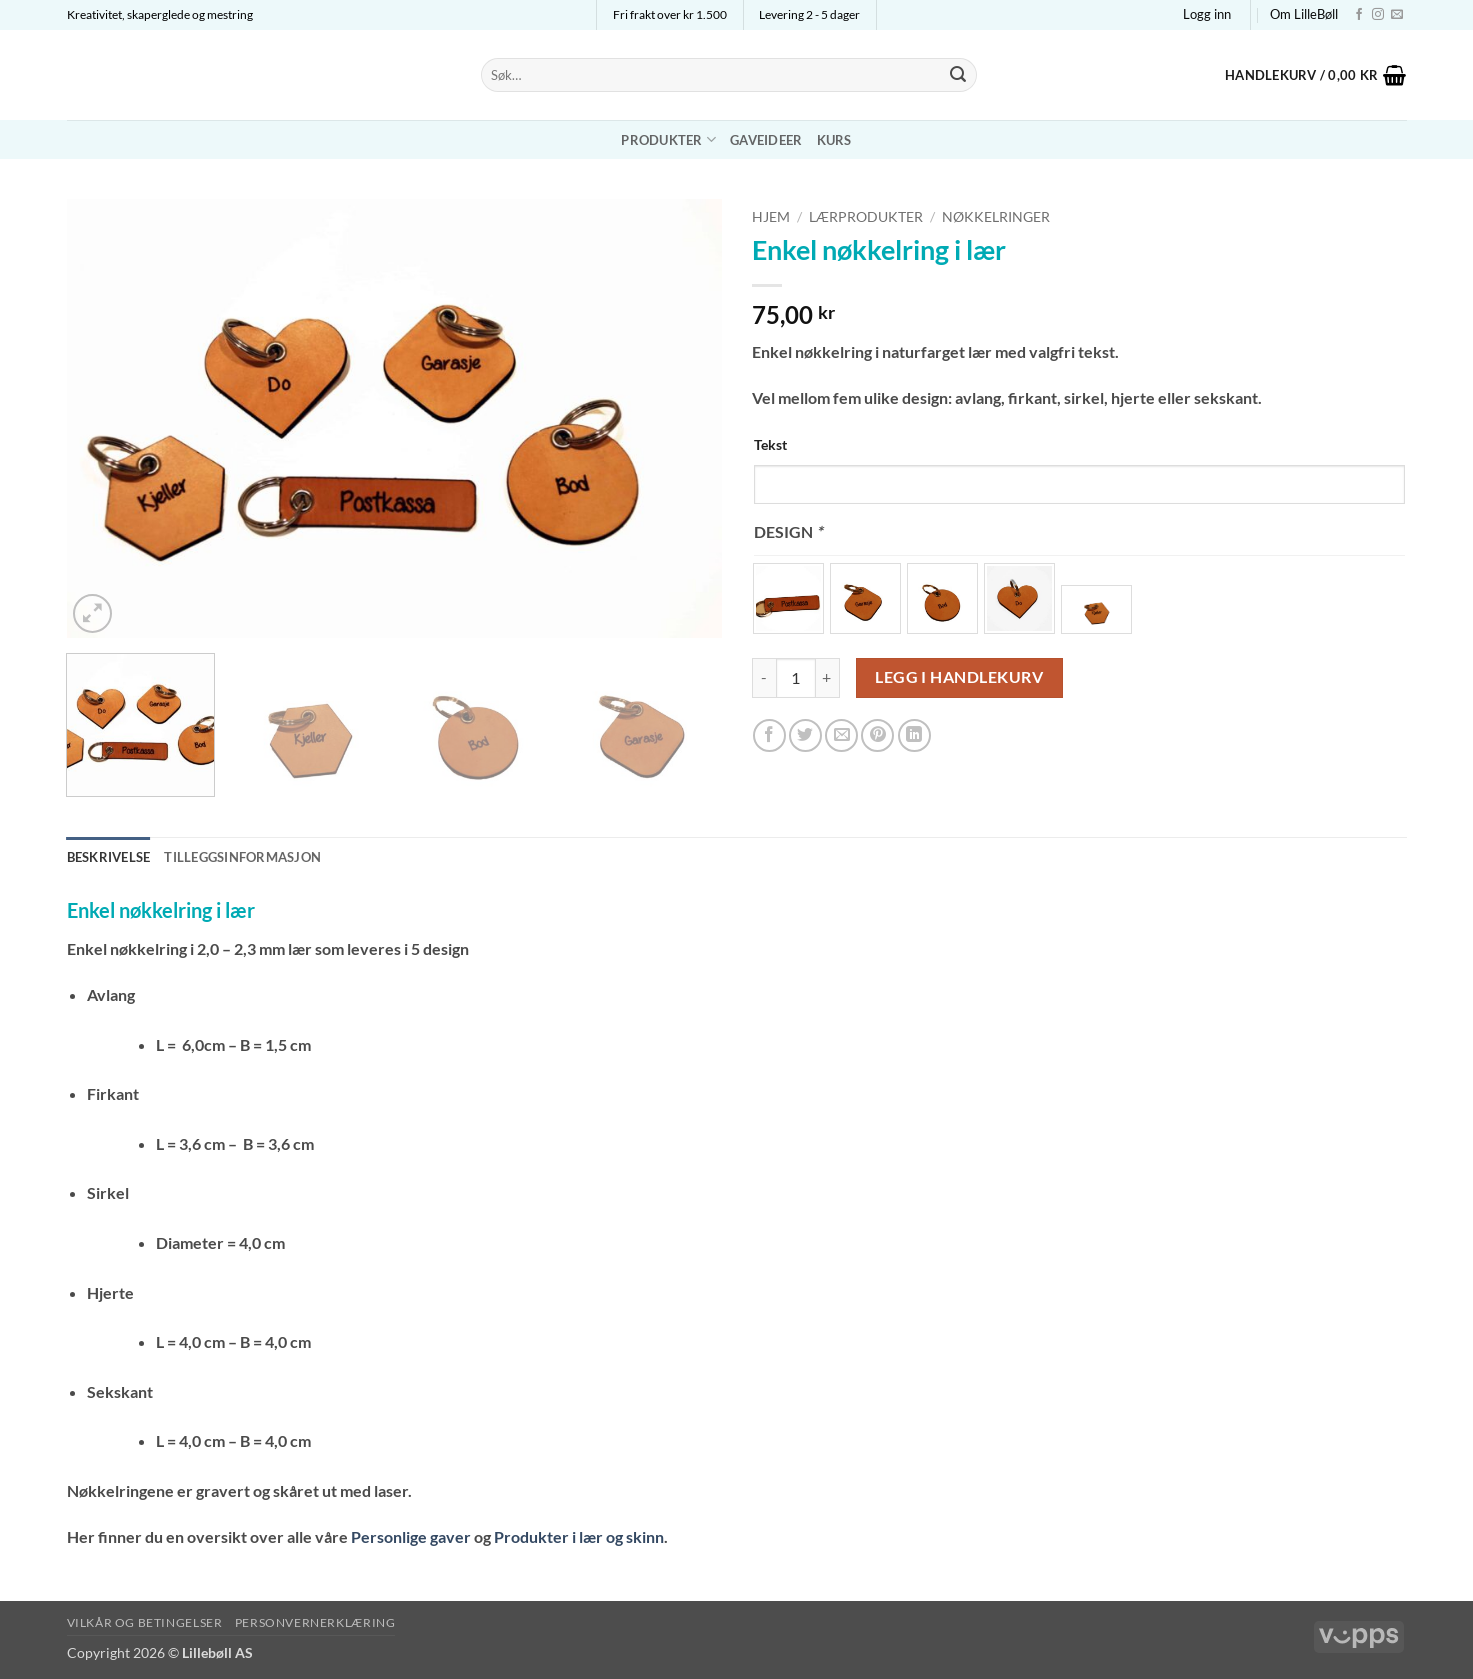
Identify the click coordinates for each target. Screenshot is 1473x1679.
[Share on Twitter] (805, 735)
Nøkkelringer (996, 217)
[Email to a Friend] (841, 735)
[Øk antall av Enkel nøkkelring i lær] (828, 678)
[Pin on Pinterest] (877, 735)
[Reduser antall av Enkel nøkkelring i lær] (764, 678)
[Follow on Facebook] (1359, 15)
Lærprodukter (866, 217)
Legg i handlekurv (959, 677)
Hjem (771, 217)
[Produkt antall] (796, 678)
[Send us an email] (1397, 15)
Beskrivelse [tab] (109, 857)
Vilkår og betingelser (145, 1622)
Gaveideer (766, 140)
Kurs (834, 140)
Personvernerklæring (315, 1622)
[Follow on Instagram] (1378, 15)
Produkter (668, 139)
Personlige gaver (411, 1536)
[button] (1207, 14)
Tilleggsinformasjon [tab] (242, 857)
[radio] (788, 598)
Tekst (770, 444)
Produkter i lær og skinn (579, 1536)
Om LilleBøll (1304, 14)
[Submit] (958, 75)
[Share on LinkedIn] (914, 735)
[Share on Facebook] (769, 735)
